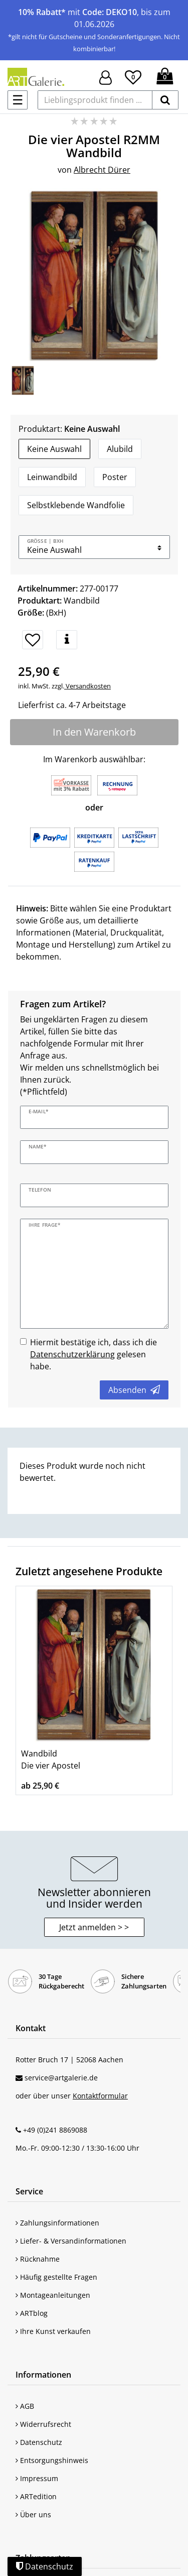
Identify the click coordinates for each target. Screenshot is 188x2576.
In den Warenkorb (94, 732)
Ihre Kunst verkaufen (53, 2331)
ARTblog (32, 2313)
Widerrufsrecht (43, 2424)
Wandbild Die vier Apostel (50, 1759)
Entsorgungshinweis (52, 2460)
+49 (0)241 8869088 (55, 2130)
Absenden (134, 1389)
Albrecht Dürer (102, 169)
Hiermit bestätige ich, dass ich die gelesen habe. (93, 1354)
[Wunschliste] (133, 75)
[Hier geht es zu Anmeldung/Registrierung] (105, 76)
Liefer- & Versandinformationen (71, 2241)
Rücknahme (38, 2259)
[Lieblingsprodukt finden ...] (95, 99)
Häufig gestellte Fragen (56, 2277)
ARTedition (36, 2496)
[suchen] (165, 99)
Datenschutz (39, 2442)
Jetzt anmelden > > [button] (94, 1927)
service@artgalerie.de (61, 2077)
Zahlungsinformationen (57, 2223)
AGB (25, 2406)
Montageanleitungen (53, 2295)
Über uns (33, 2514)
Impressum (37, 2478)
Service (29, 2191)
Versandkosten (87, 685)
